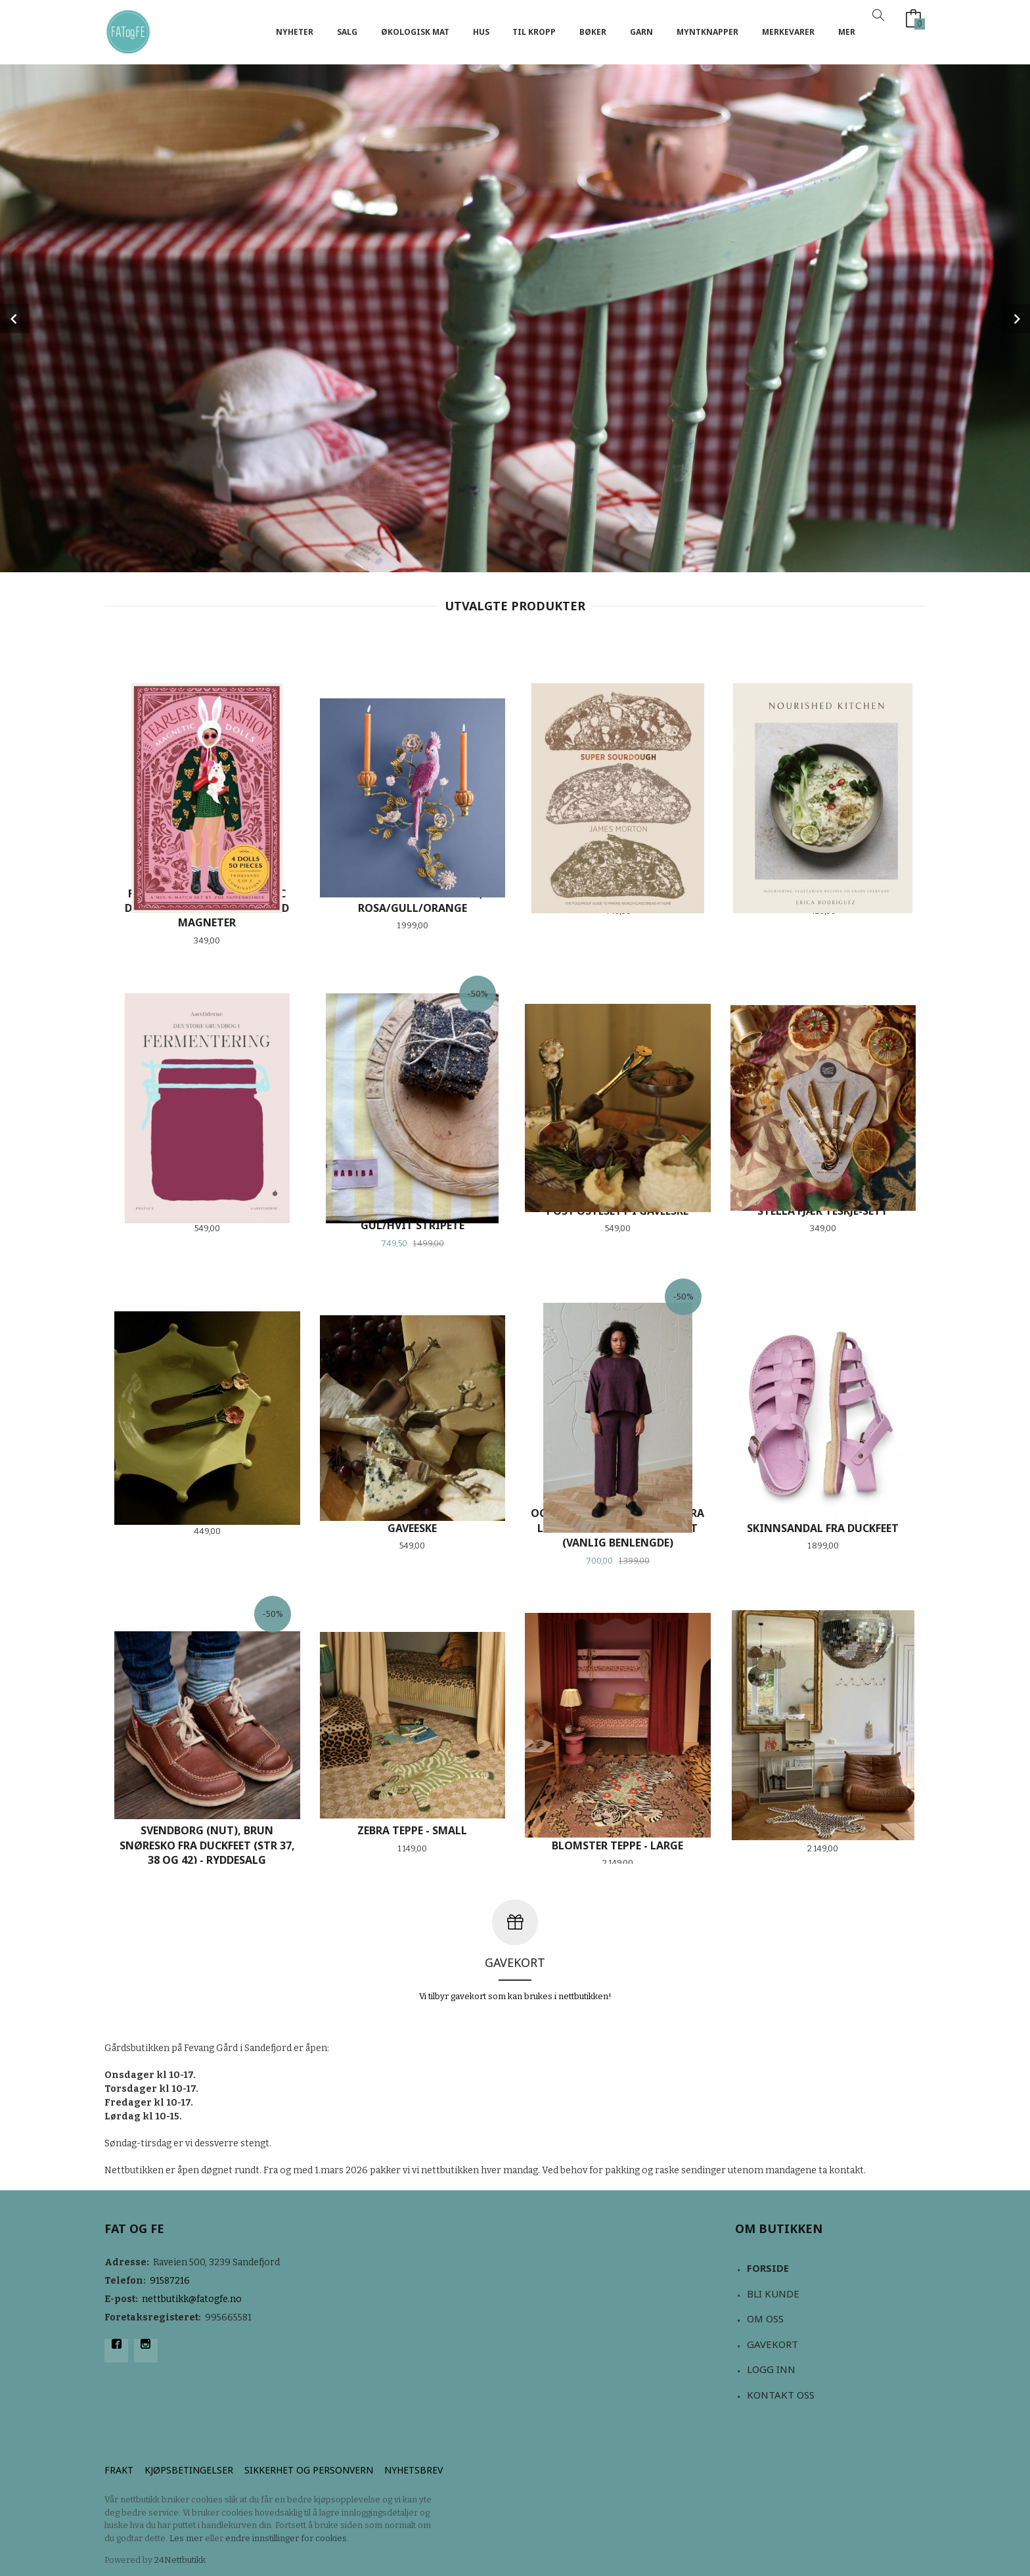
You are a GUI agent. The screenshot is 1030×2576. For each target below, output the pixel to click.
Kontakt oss (781, 2394)
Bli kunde (773, 2293)
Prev (14, 318)
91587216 (170, 2280)
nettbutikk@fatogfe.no (192, 2299)
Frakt (118, 2470)
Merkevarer (788, 31)
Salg (347, 31)
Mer (846, 31)
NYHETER (294, 31)
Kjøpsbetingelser (189, 2470)
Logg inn (771, 2369)
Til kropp (534, 31)
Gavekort (772, 2344)
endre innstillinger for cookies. (287, 2538)
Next (1015, 318)
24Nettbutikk (180, 2560)
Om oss (765, 2318)
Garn (641, 31)
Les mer (186, 2538)
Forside (768, 2267)
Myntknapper (707, 31)
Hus (481, 31)
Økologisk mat (415, 31)
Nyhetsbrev (413, 2470)
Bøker (592, 31)
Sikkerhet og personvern (308, 2470)
